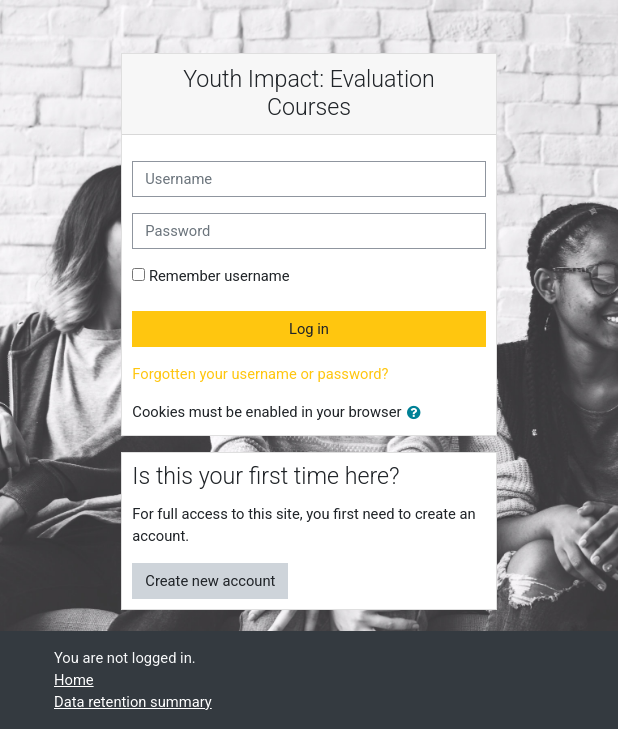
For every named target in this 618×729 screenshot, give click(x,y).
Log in (309, 329)
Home (74, 680)
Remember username (219, 276)
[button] (418, 413)
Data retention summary (133, 702)
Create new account (210, 581)
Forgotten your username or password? (260, 374)
